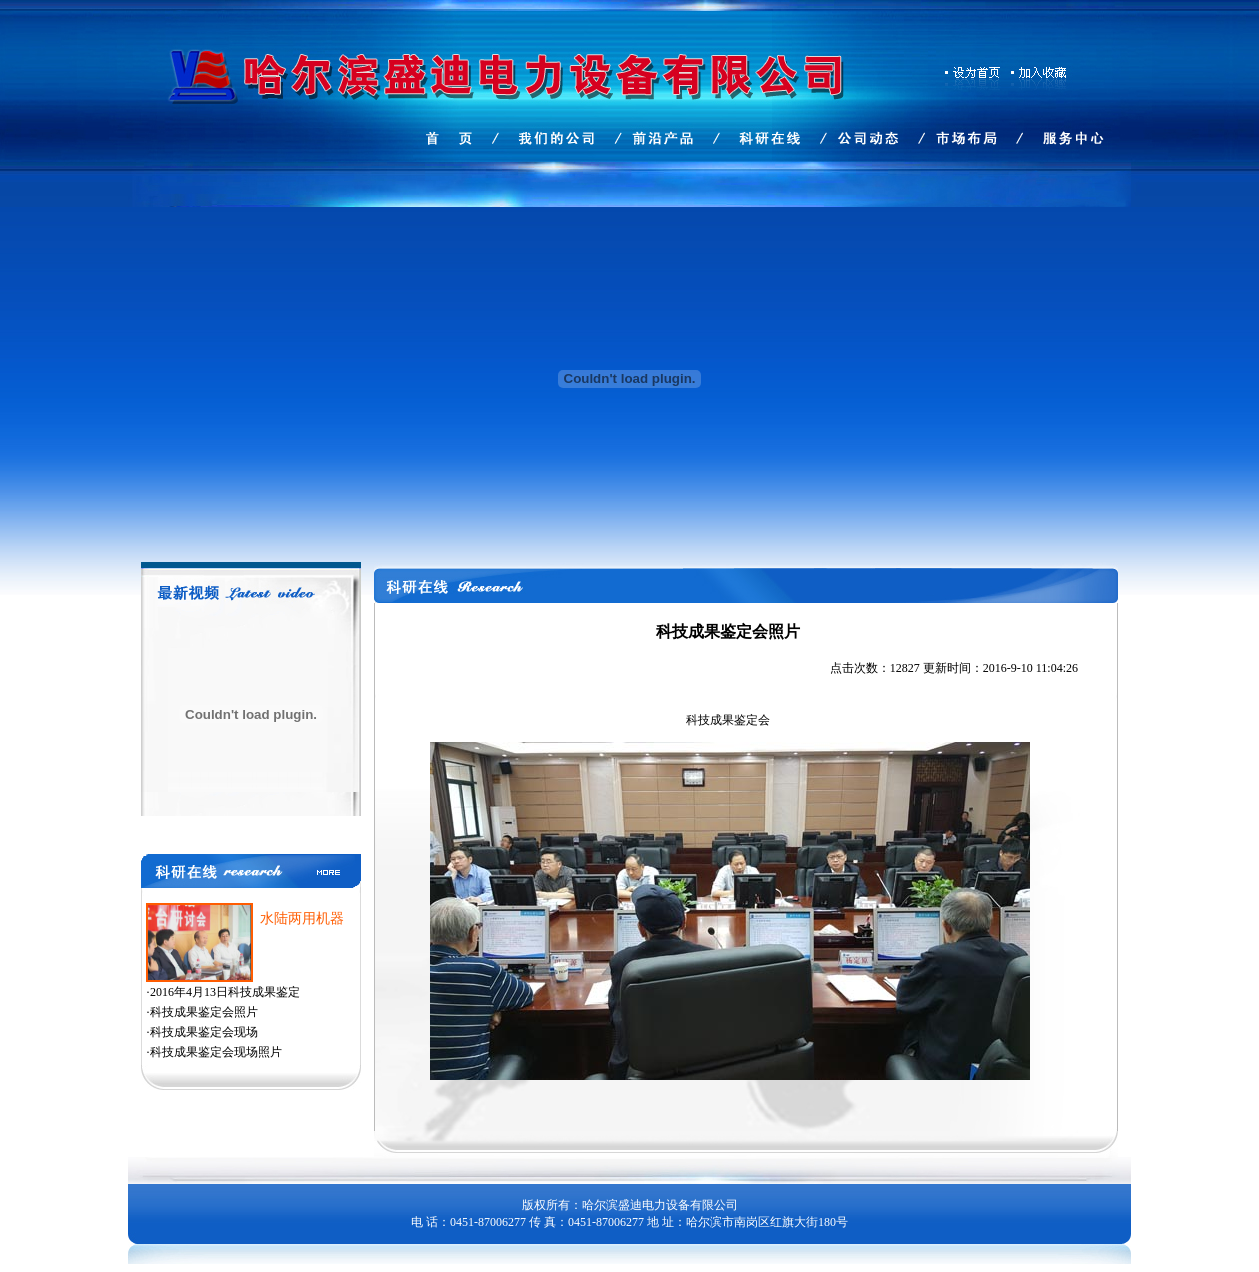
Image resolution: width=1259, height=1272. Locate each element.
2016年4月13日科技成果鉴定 (225, 992)
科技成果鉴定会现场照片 (216, 1052)
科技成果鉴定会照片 (204, 1012)
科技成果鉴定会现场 (204, 1032)
